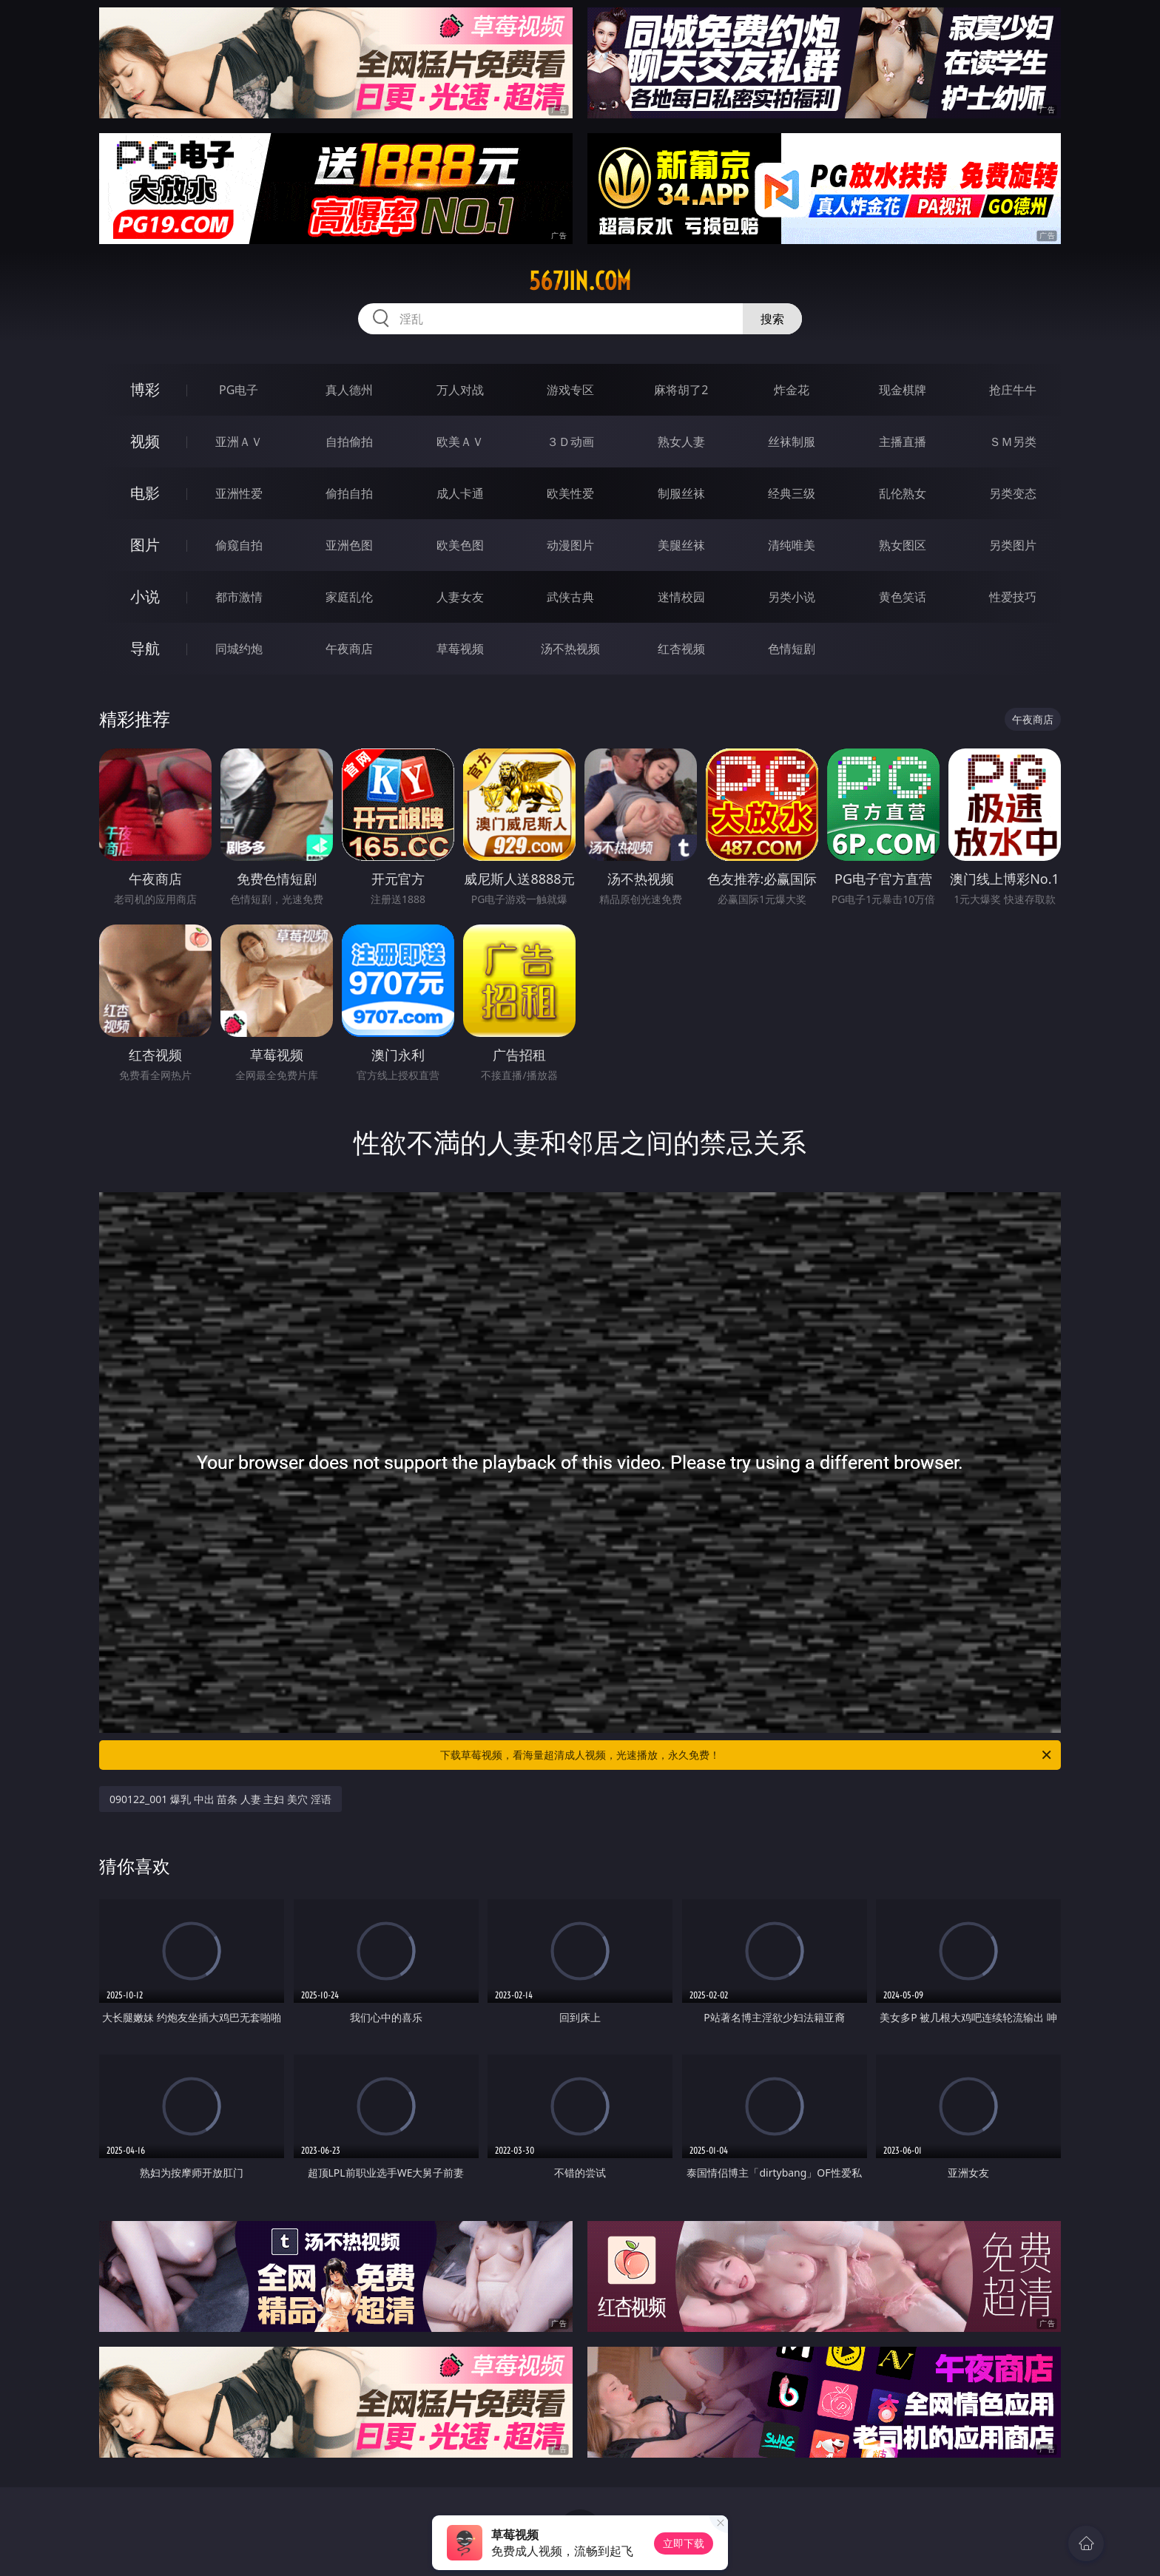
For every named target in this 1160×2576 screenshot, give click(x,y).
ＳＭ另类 (1012, 441)
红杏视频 (681, 648)
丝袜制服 (791, 441)
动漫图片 (570, 545)
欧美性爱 (570, 493)
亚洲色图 (349, 545)
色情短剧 (791, 648)
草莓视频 (460, 648)
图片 (145, 545)
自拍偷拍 (349, 441)
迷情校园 (681, 597)
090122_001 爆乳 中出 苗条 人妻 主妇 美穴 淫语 (220, 1799)
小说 (145, 596)
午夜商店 (349, 648)
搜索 (772, 319)
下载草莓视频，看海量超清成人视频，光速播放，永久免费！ (746, 1755)
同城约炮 (239, 648)
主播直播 (902, 441)
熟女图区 (902, 545)
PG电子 (238, 390)
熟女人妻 (681, 441)
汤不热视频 (570, 648)
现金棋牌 (902, 390)
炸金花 (791, 390)
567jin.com (580, 281)
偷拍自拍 (349, 493)
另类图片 (1012, 545)
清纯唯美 (791, 545)
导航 (145, 648)
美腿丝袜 (681, 545)
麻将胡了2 (681, 390)
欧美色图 (460, 545)
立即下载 (683, 2543)
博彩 (145, 389)
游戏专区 (570, 390)
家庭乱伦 (349, 597)
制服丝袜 (681, 493)
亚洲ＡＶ (239, 441)
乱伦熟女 (902, 493)
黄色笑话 (902, 597)
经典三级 (791, 493)
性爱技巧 (1012, 597)
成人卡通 (460, 493)
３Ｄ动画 (570, 441)
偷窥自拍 (239, 545)
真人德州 (349, 390)
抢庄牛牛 (1012, 390)
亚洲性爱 (239, 493)
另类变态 (1012, 493)
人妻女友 (460, 597)
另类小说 (791, 597)
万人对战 (460, 390)
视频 (145, 441)
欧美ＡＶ (460, 441)
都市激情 (239, 597)
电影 (145, 493)
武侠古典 (570, 597)
